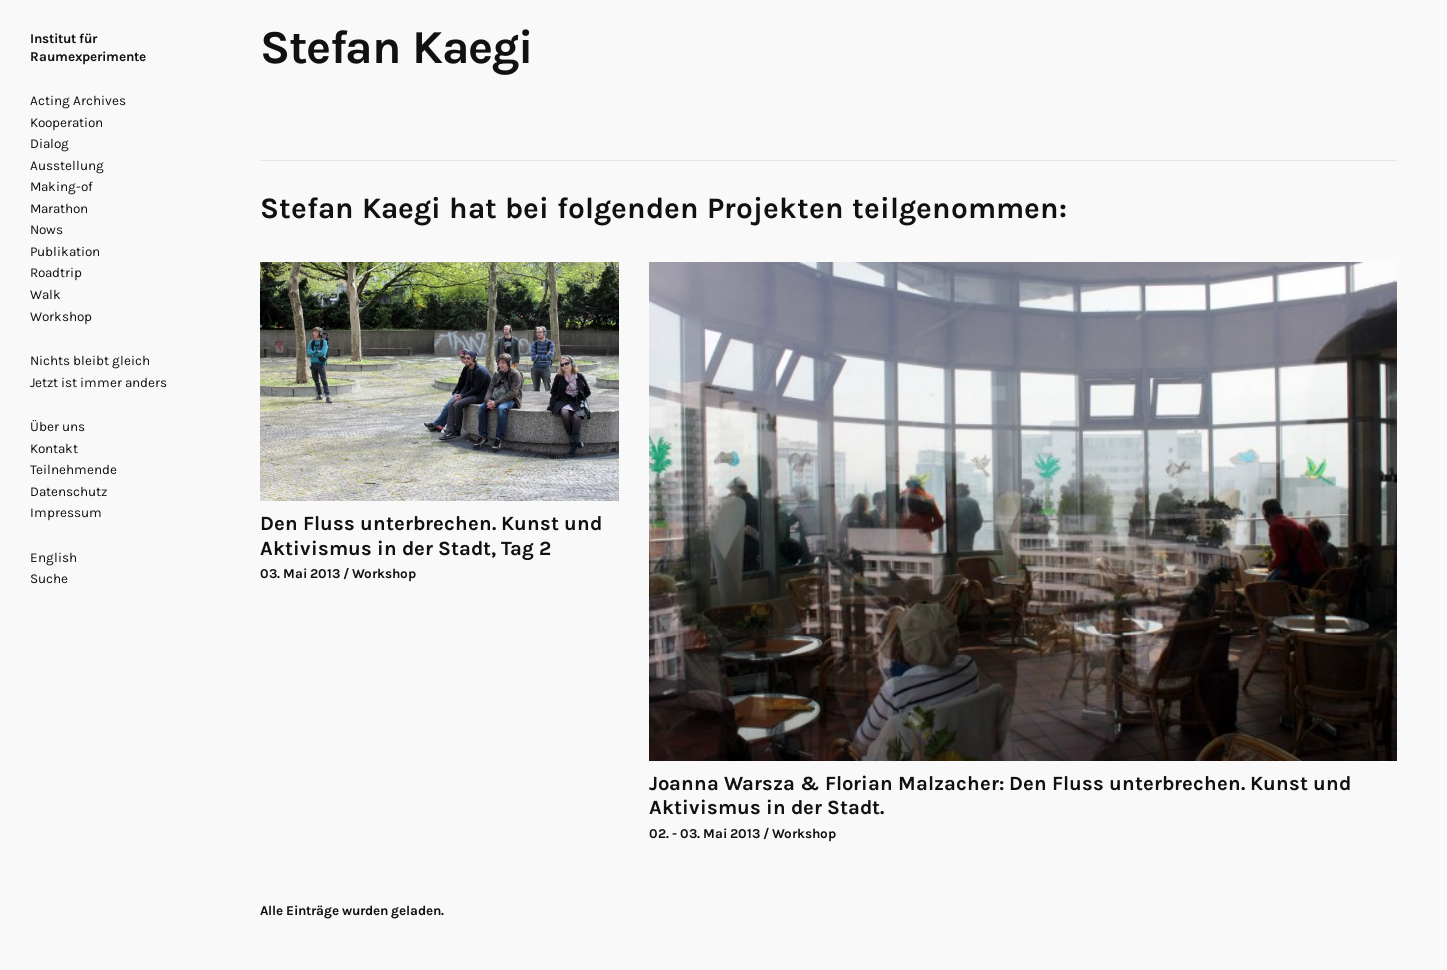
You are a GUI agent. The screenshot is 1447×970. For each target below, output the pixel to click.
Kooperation (66, 122)
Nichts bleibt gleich (90, 360)
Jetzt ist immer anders (98, 382)
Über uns (57, 426)
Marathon (59, 208)
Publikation (65, 251)
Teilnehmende (73, 469)
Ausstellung (67, 165)
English (53, 557)
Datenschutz (68, 491)
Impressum (66, 512)
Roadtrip (56, 272)
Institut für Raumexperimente (88, 47)
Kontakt (54, 448)
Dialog (49, 143)
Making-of (61, 186)
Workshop (61, 316)
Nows (46, 229)
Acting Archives (78, 100)
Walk (45, 294)
